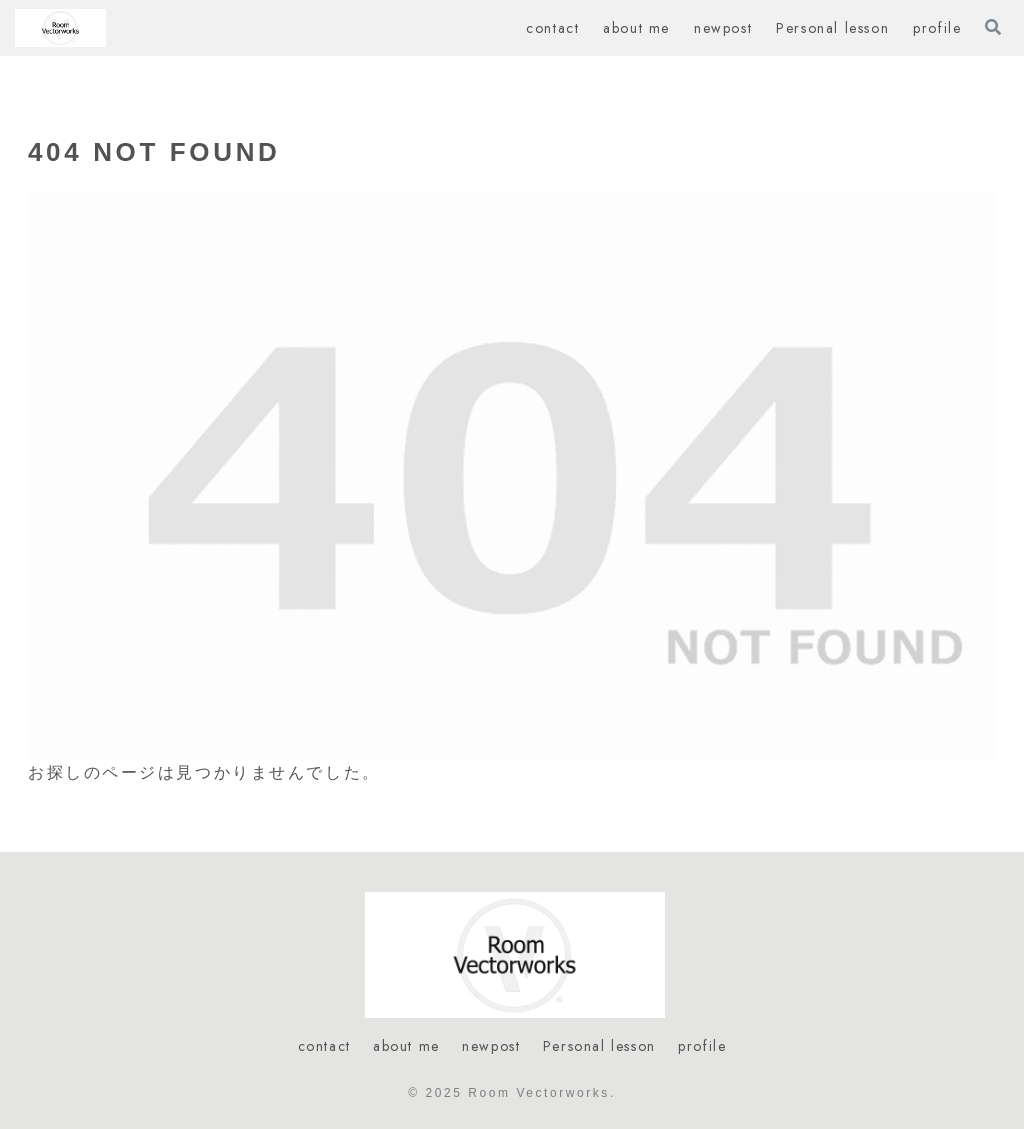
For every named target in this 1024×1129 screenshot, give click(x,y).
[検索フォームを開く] (993, 27)
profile (702, 1046)
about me (406, 1046)
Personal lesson (599, 1046)
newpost (491, 1046)
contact (324, 1046)
